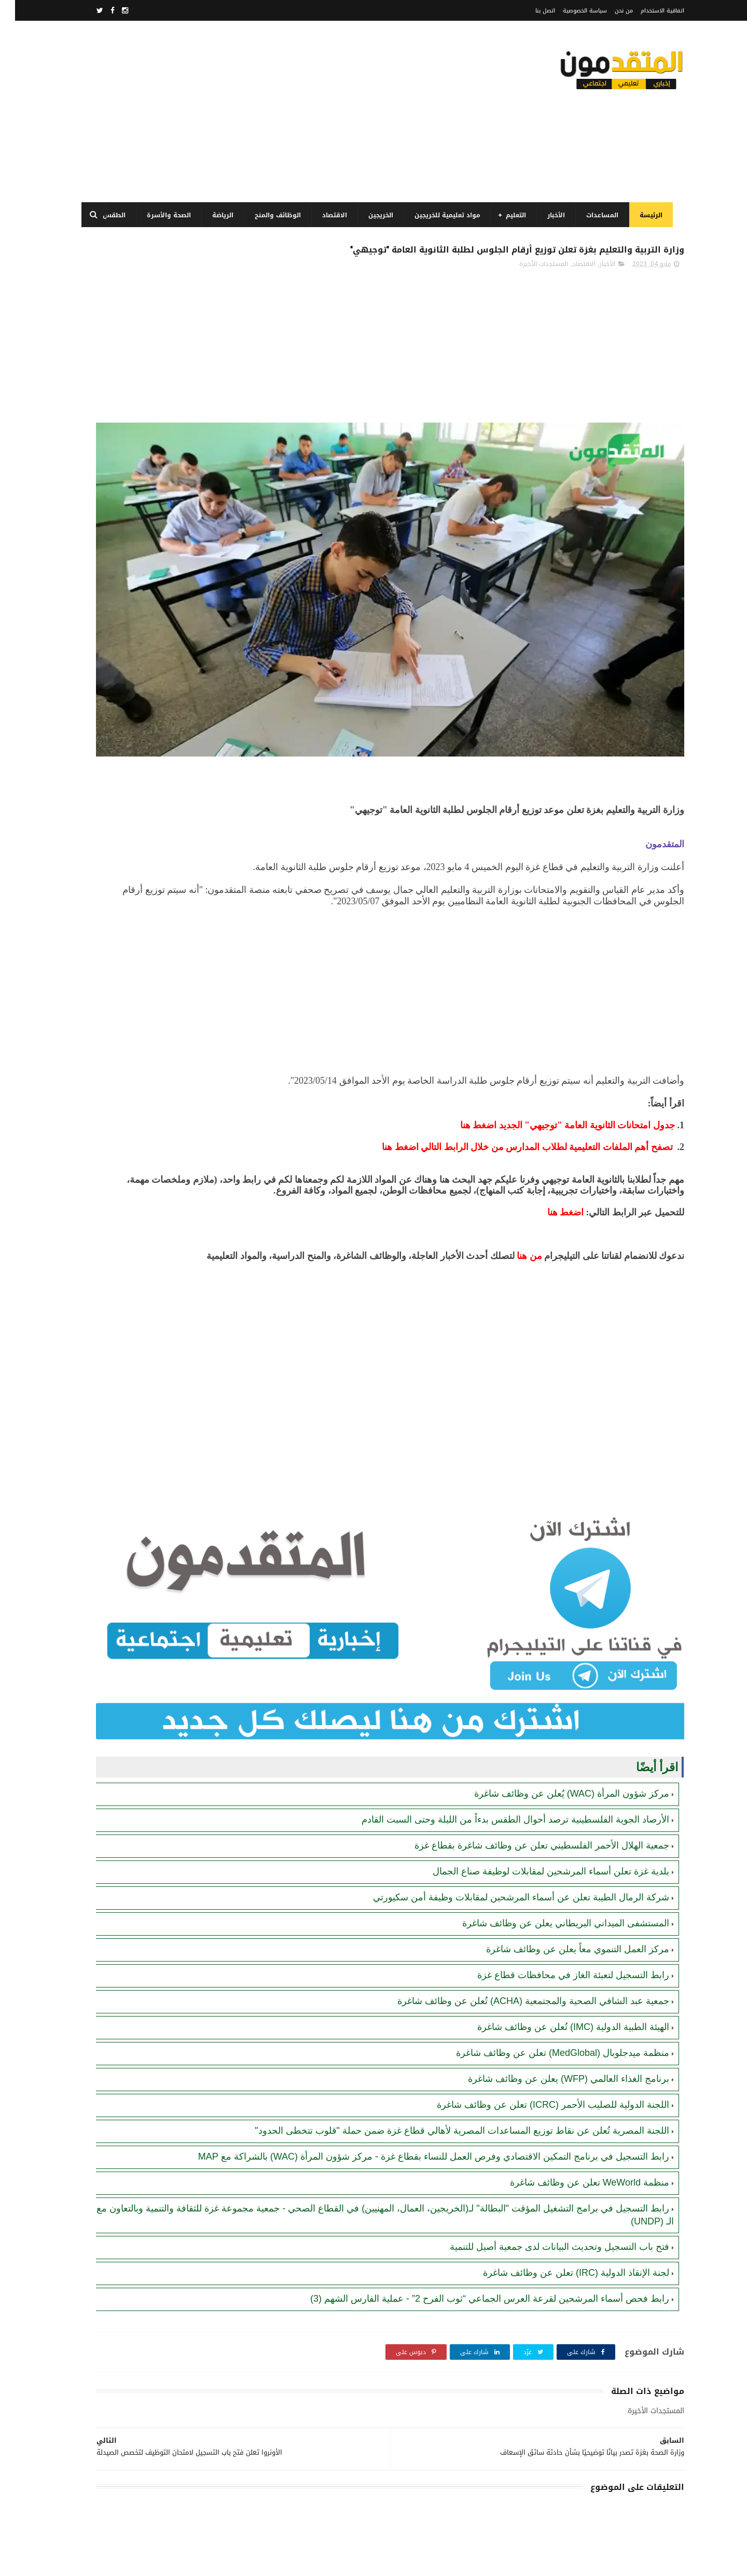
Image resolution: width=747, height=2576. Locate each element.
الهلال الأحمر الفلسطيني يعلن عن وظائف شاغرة (147, 789)
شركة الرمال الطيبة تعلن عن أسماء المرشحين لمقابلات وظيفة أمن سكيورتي (506, 1787)
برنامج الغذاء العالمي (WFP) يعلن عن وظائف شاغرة (553, 1968)
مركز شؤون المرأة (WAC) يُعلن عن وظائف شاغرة (556, 1683)
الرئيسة (647, 215)
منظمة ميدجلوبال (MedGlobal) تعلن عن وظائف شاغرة (547, 1942)
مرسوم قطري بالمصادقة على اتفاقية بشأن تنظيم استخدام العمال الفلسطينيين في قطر (142, 653)
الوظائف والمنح (274, 215)
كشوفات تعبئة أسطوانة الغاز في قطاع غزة (148, 601)
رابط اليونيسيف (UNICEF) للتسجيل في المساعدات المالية (140, 742)
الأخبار (552, 215)
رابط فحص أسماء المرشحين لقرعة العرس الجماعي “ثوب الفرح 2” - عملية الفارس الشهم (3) (474, 2213)
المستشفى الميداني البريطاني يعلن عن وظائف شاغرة (550, 1813)
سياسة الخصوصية (570, 10)
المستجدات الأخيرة (528, 289)
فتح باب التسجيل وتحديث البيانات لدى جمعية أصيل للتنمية (544, 2161)
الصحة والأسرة (165, 215)
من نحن (609, 10)
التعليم (512, 215)
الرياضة (219, 215)
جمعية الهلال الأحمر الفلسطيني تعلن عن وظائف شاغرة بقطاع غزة (526, 1735)
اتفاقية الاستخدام (647, 10)
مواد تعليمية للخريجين (444, 215)
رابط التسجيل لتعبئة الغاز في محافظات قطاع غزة (558, 1864)
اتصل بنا (530, 10)
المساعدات (599, 215)
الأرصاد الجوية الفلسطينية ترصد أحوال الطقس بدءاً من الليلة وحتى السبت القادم (500, 1709)
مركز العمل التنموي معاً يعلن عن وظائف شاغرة (562, 1838)
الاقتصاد (331, 215)
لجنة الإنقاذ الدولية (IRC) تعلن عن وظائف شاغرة (561, 2187)
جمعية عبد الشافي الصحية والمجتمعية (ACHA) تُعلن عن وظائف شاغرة (518, 1890)
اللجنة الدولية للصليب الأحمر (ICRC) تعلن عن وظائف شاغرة (538, 1994)
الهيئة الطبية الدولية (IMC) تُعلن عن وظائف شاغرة (558, 1916)
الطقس (110, 215)
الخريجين (377, 215)
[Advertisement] (266, 111)
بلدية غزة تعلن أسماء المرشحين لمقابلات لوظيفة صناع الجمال (536, 1761)
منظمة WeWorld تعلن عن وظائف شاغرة (574, 2097)
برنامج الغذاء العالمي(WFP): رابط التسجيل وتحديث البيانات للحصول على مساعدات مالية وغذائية (141, 447)
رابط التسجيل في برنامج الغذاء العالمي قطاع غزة (139, 488)
